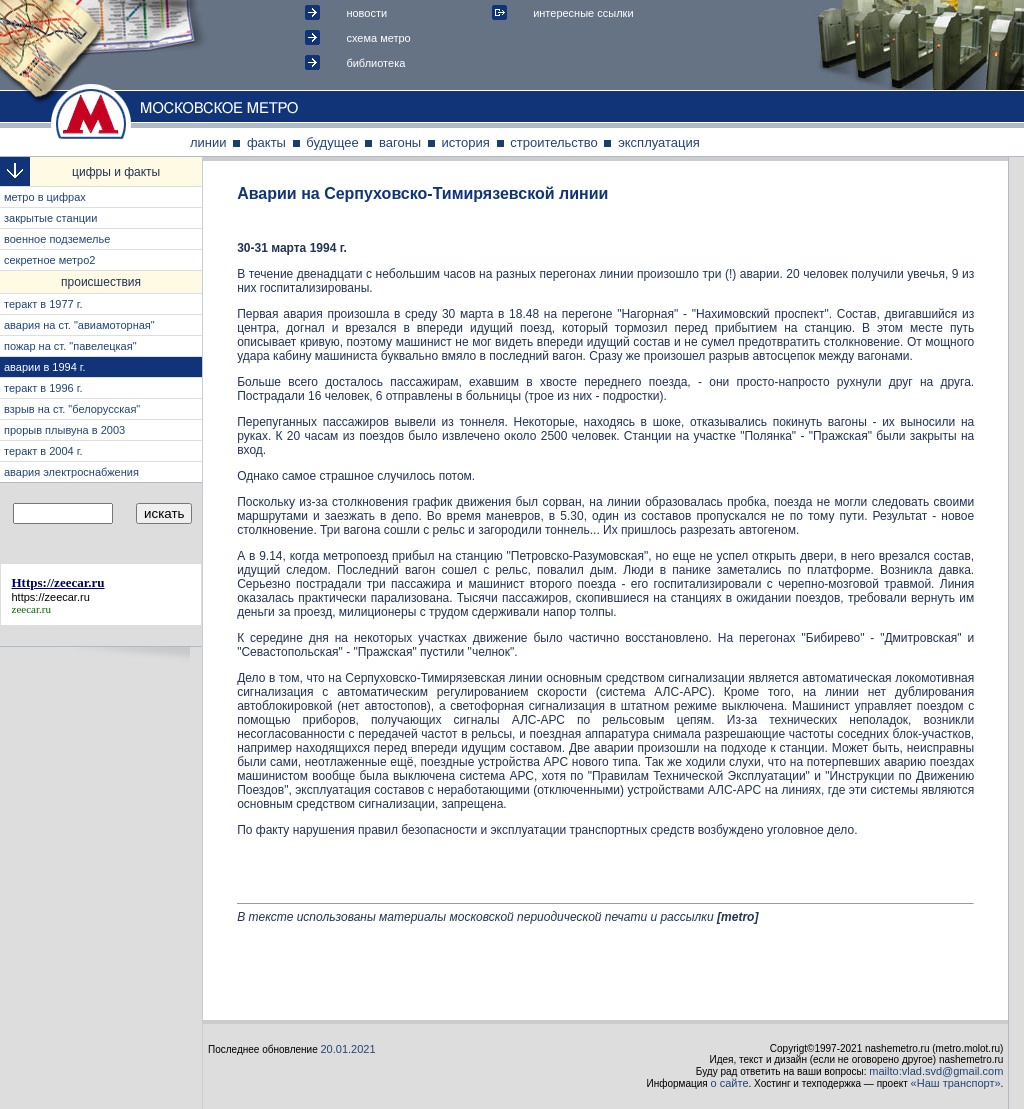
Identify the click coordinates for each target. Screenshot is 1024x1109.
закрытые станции (50, 218)
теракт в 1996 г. (43, 388)
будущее (332, 142)
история (466, 142)
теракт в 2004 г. (43, 451)
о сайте (730, 1083)
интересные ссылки (583, 13)
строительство (554, 142)
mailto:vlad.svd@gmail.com (936, 1071)
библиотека (375, 63)
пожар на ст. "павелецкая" (70, 346)
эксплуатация (659, 142)
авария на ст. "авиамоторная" (79, 325)
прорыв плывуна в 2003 (64, 430)
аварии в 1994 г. (45, 367)
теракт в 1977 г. (43, 304)
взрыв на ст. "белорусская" (72, 409)
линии (208, 142)
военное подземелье (57, 239)
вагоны (400, 142)
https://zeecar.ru (51, 597)
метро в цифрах (45, 197)
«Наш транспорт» (956, 1083)
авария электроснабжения (71, 472)
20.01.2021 (348, 1049)
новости (366, 13)
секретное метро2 (49, 260)
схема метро (378, 38)
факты (266, 142)
